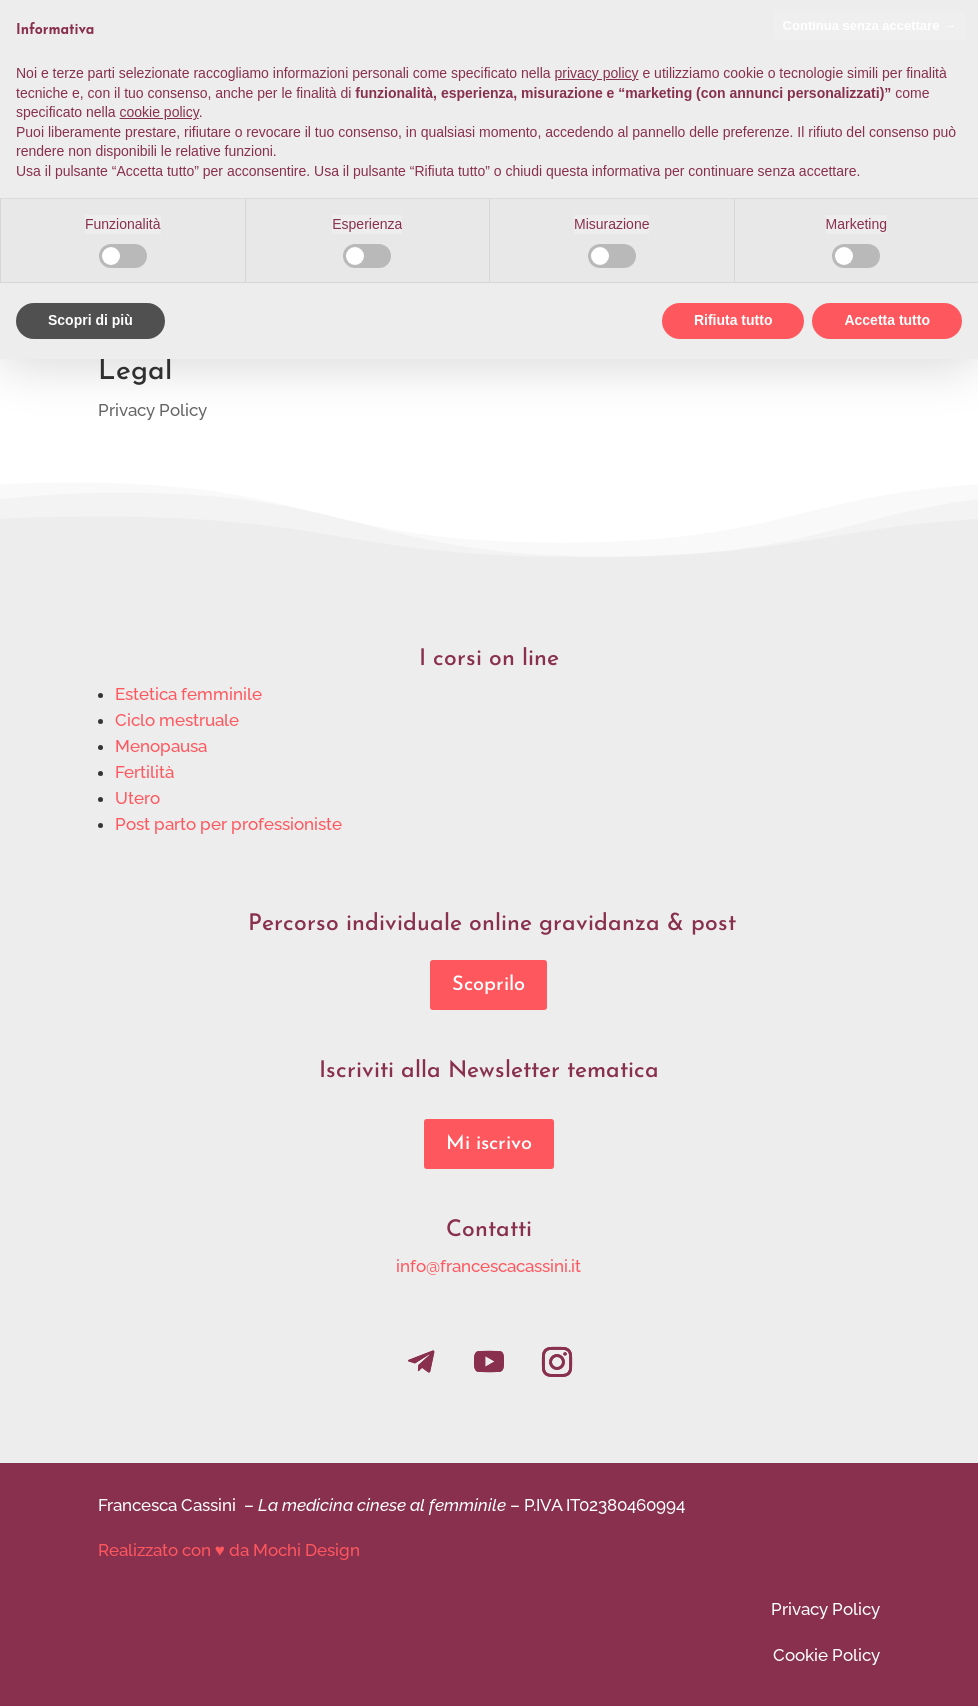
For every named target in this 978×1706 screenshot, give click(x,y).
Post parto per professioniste (228, 824)
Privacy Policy (152, 410)
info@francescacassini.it (488, 1266)
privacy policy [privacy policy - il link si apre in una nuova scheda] (597, 73)
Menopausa (161, 746)
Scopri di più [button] (90, 320)
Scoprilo (488, 985)
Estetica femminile (188, 694)
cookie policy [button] (159, 112)
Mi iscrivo (489, 1144)
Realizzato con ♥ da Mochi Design (229, 1550)
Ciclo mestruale (177, 720)
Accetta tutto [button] (887, 320)
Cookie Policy (826, 1655)
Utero (137, 798)
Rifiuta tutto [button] (733, 320)
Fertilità (144, 772)
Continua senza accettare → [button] (869, 25)
